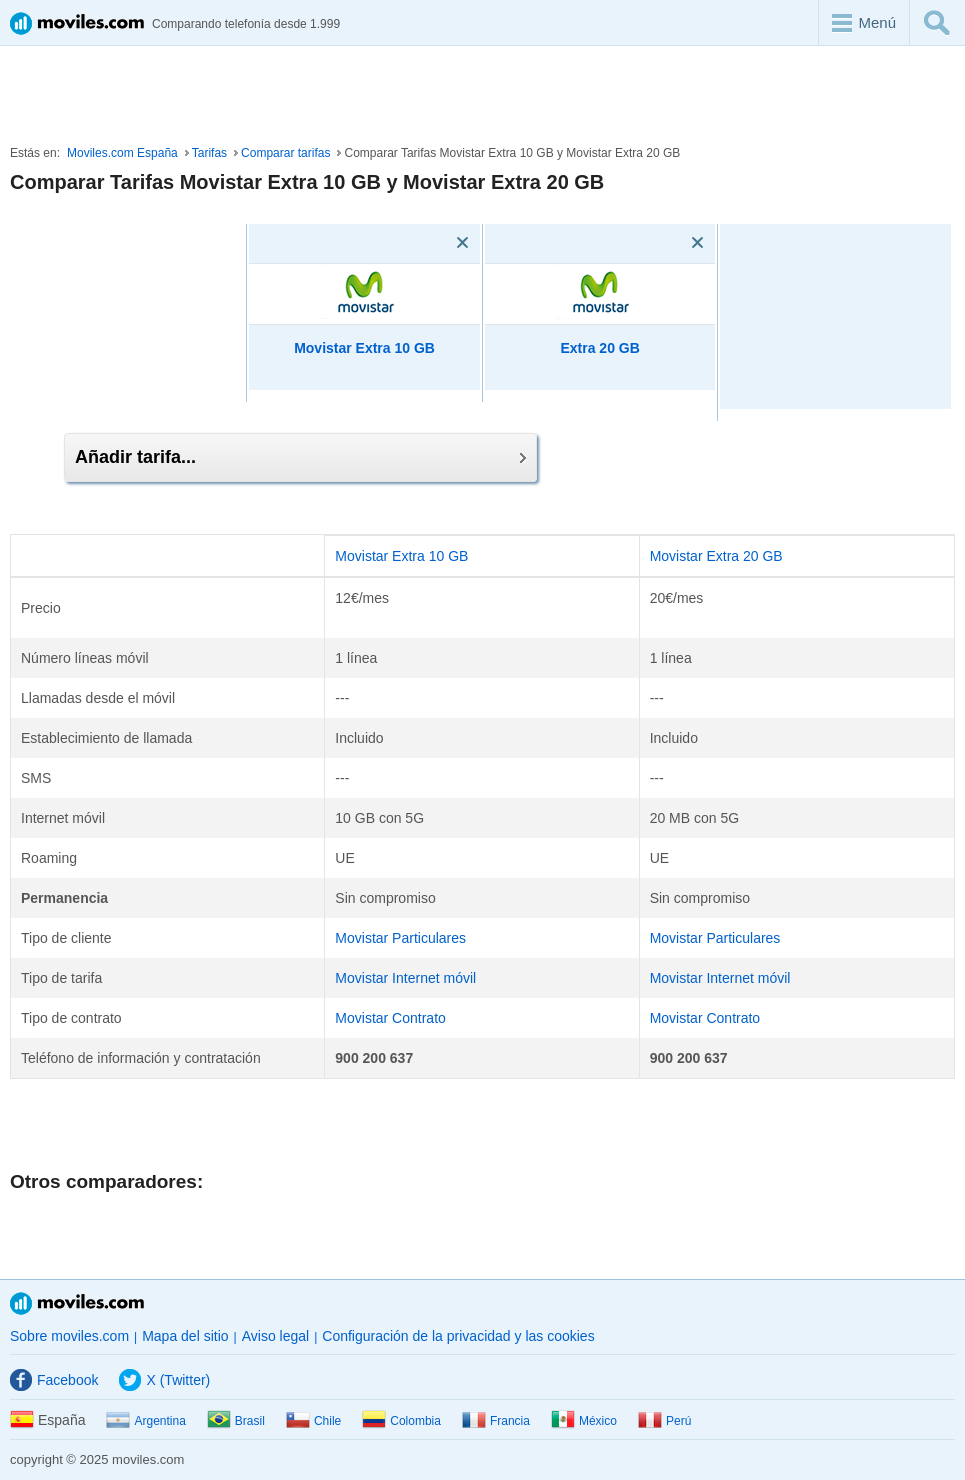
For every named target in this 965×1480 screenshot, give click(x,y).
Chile (313, 1421)
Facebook (54, 1380)
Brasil (236, 1421)
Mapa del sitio (185, 1336)
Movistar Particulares (400, 938)
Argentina (145, 1421)
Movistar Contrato (390, 1018)
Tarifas (209, 153)
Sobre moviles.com (69, 1336)
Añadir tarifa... (300, 457)
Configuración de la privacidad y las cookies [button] (458, 1336)
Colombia (401, 1421)
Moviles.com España (122, 153)
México (584, 1421)
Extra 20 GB (599, 348)
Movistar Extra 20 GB (716, 556)
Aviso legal (275, 1336)
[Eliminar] (434, 243)
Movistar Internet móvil (405, 978)
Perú (664, 1421)
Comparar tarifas (285, 153)
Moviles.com (77, 1303)
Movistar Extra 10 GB (364, 348)
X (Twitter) (164, 1380)
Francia (496, 1421)
